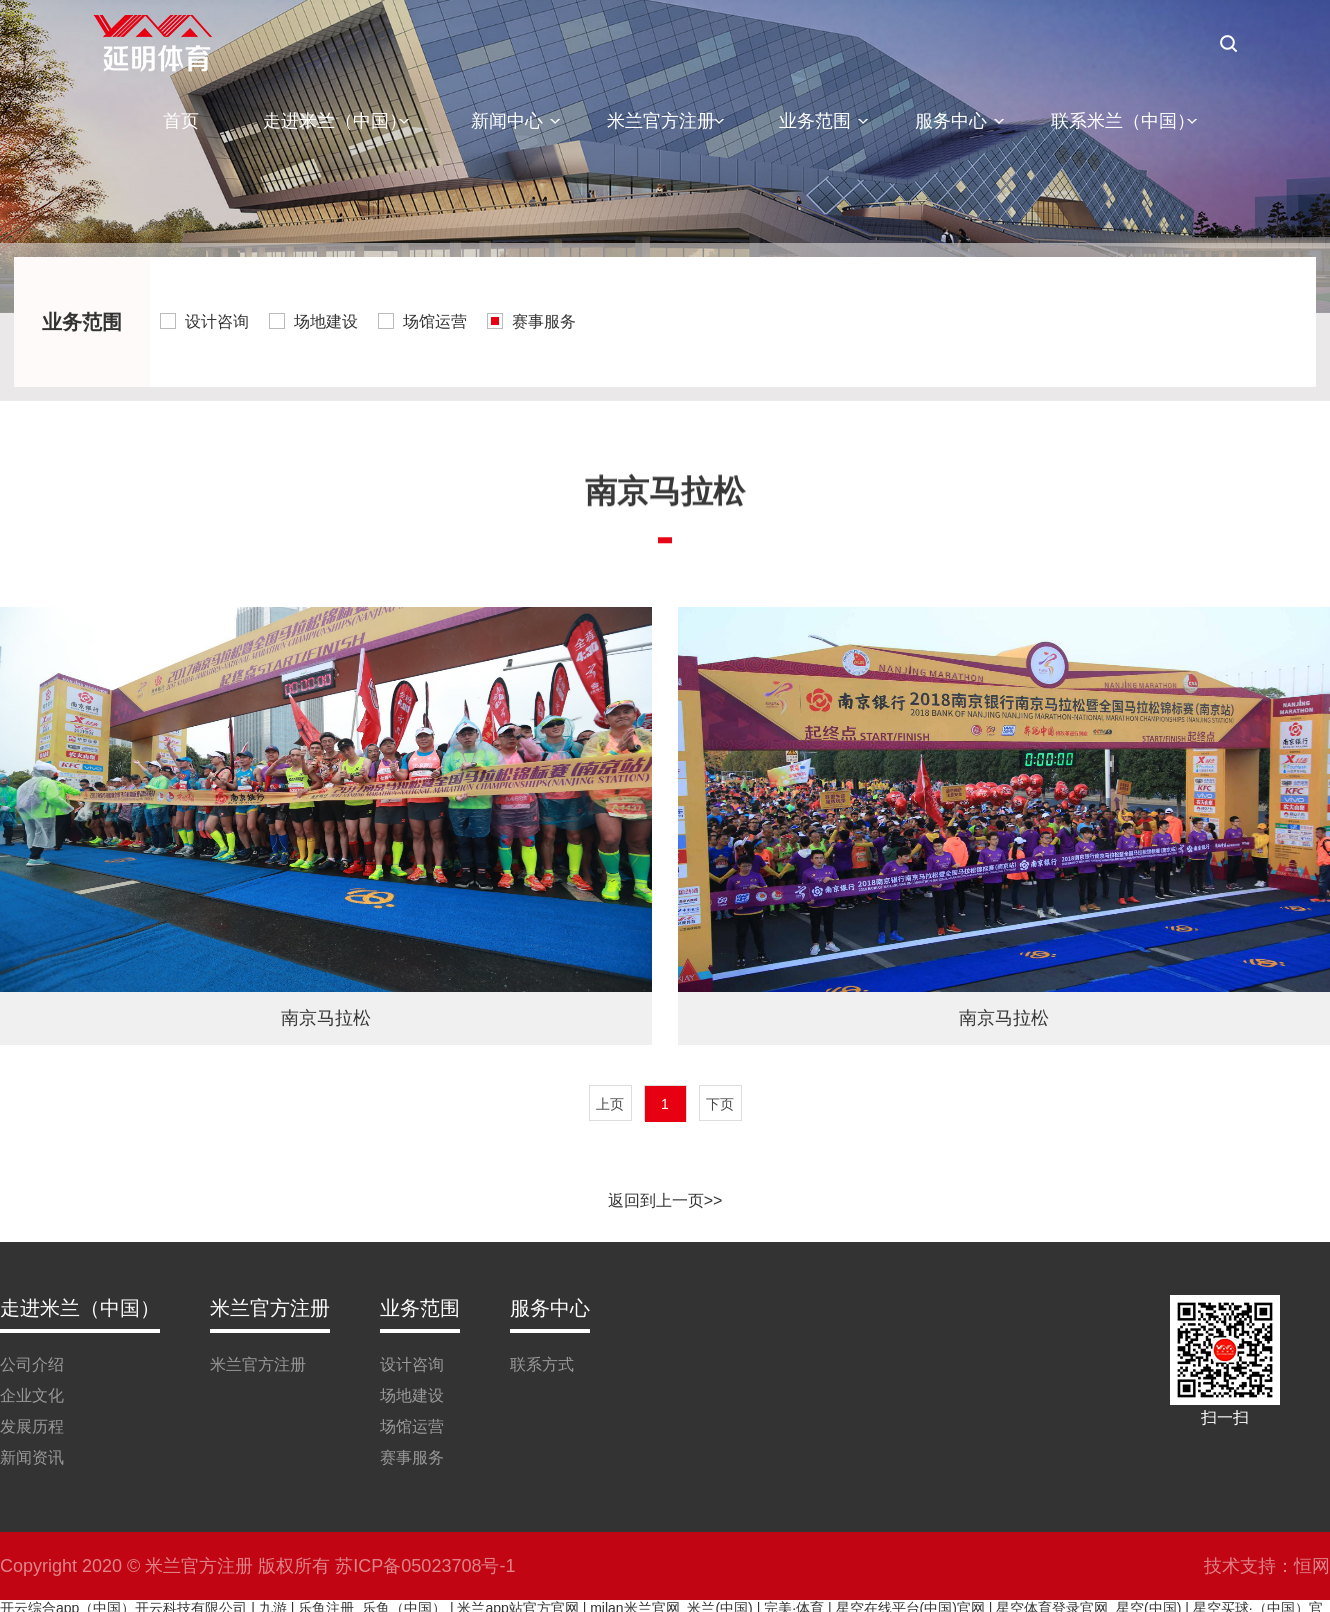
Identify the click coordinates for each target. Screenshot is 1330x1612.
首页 (181, 121)
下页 (720, 1104)
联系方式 (542, 1364)
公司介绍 (32, 1364)
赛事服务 (544, 321)
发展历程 (32, 1426)
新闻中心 (507, 121)
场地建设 (326, 321)
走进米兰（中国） (335, 121)
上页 (610, 1104)
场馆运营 (435, 321)
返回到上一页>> (665, 1200)
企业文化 (32, 1395)
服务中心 (951, 121)
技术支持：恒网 (1267, 1566)
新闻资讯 (32, 1457)
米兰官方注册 (661, 121)
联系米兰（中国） (1123, 121)
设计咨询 (217, 321)
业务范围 (815, 121)
